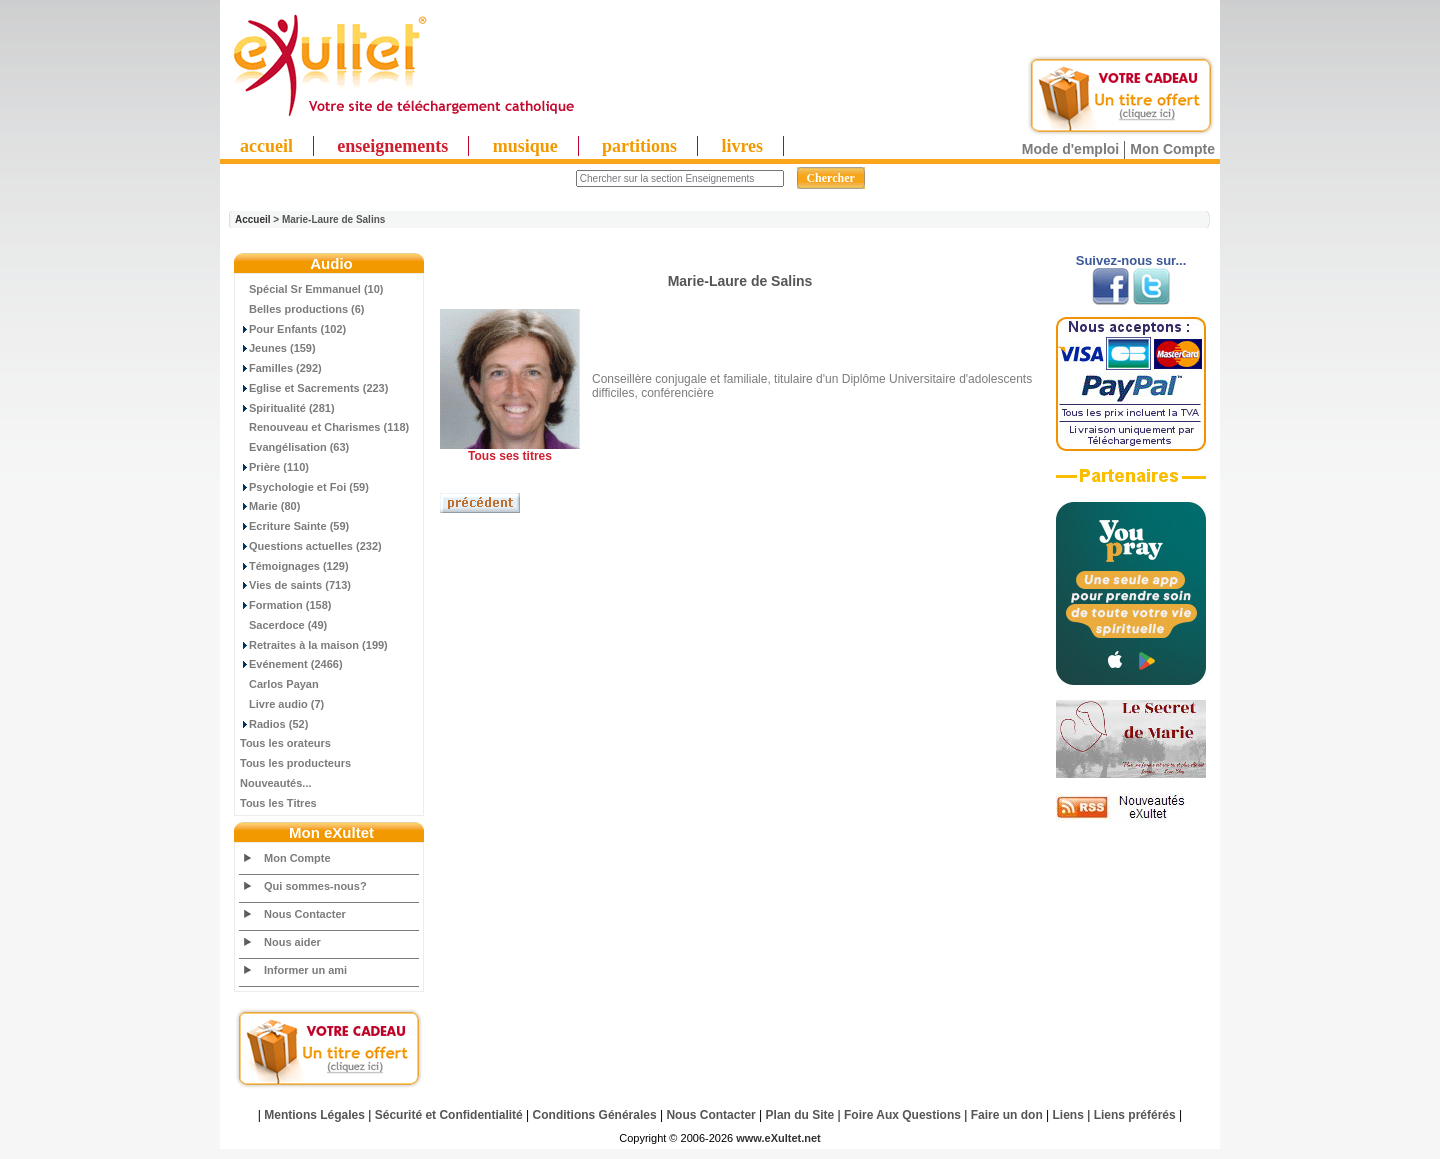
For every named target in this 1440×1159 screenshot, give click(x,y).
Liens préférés (1135, 1115)
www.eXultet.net (778, 1138)
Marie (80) (270, 506)
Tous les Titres (278, 803)
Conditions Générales (595, 1115)
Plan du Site (800, 1115)
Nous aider (292, 942)
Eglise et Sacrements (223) (314, 388)
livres (742, 146)
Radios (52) (274, 724)
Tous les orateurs (285, 743)
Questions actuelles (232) (311, 546)
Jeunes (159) (278, 348)
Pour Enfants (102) (293, 329)
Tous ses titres (510, 456)
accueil (266, 146)
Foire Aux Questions (902, 1115)
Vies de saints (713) (295, 585)
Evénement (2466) (291, 664)
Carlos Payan (279, 684)
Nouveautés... (276, 783)
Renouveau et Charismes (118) (324, 427)
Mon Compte (1172, 149)
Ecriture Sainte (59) (294, 526)
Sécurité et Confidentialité (449, 1115)
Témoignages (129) (294, 566)
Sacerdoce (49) (283, 625)
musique (525, 146)
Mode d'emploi (1070, 149)
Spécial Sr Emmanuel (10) (312, 289)
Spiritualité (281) (287, 408)
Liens (1068, 1115)
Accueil (253, 219)
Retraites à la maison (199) (314, 645)
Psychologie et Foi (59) (304, 487)
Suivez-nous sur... (1131, 260)
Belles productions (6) (302, 309)
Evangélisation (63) (294, 447)
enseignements (392, 146)
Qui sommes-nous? (315, 886)
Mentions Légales (314, 1115)
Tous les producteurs (295, 763)
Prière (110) (274, 467)
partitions (639, 146)
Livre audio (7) (282, 704)
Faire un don (1007, 1115)
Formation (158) (286, 605)
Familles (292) (281, 368)
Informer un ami (305, 970)
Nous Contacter (305, 914)
